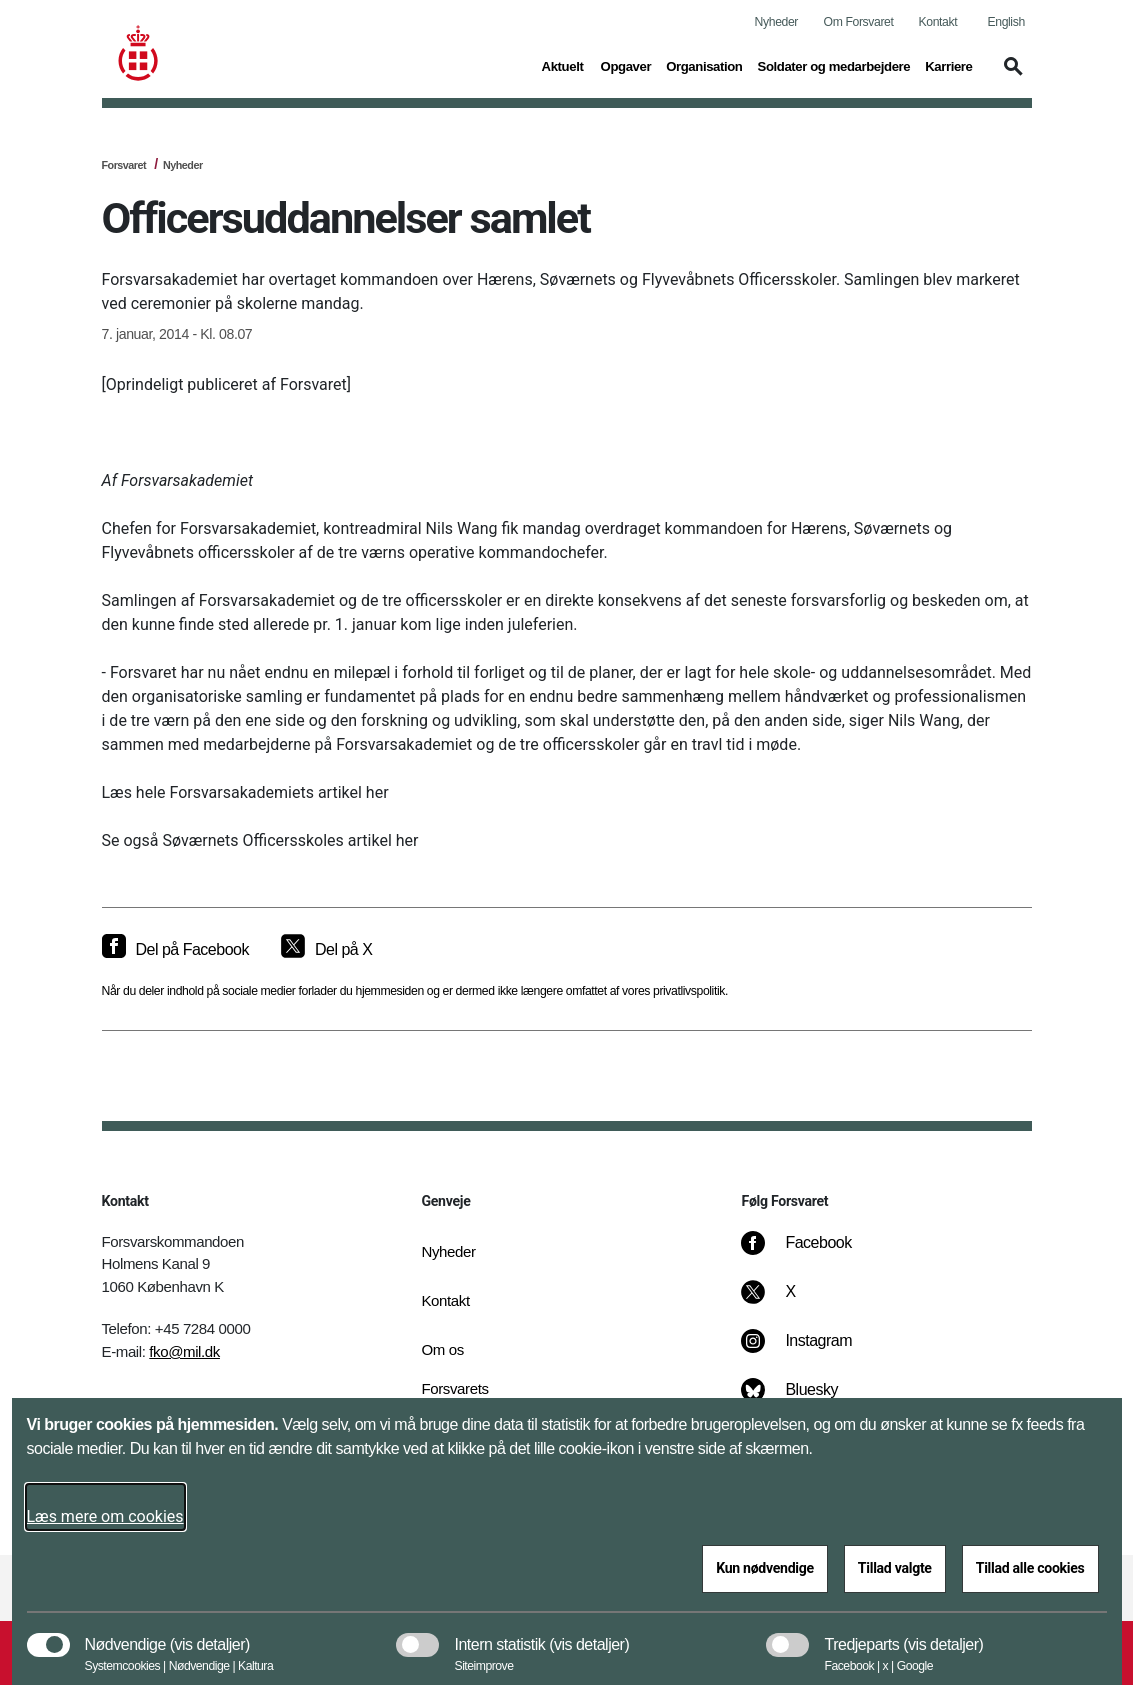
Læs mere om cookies (105, 1516)
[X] (791, 1302)
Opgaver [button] (626, 65)
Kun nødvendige (765, 1568)
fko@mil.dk (184, 1351)
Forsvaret (124, 165)
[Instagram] (810, 1351)
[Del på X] (326, 950)
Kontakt (938, 22)
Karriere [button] (948, 65)
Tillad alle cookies (1030, 1568)
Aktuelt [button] (564, 65)
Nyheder (776, 22)
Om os (442, 1349)
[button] (1010, 76)
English (1006, 22)
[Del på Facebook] (175, 950)
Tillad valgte (895, 1568)
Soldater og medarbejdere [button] (834, 65)
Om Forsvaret (859, 22)
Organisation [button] (704, 65)
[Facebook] (810, 1253)
